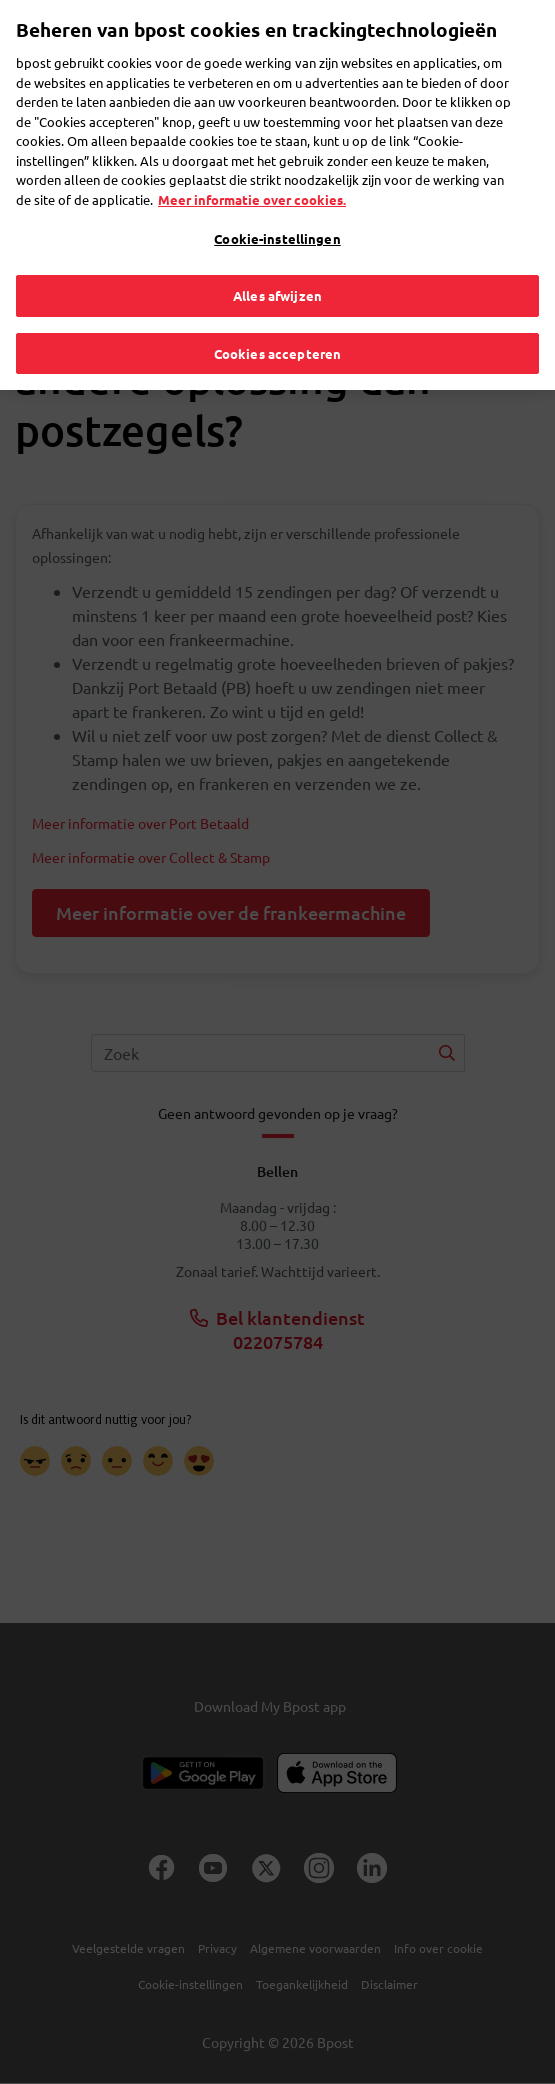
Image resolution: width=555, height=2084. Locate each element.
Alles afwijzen (277, 254)
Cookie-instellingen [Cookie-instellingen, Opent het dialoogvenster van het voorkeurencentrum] (277, 198)
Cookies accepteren (277, 312)
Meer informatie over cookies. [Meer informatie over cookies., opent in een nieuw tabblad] (252, 158)
